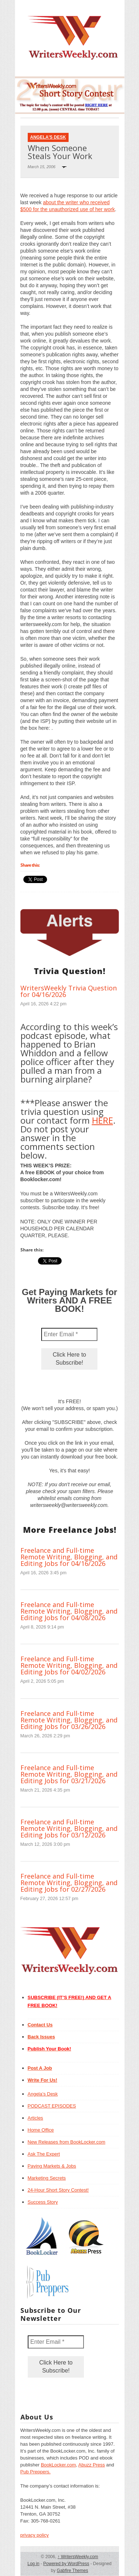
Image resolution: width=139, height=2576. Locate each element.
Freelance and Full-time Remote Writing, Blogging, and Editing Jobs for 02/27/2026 (68, 1883)
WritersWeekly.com (78, 2556)
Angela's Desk (48, 137)
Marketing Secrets (47, 2178)
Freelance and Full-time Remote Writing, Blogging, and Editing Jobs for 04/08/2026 (68, 1611)
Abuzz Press (91, 2465)
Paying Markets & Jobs (52, 2166)
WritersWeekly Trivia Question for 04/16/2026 (68, 991)
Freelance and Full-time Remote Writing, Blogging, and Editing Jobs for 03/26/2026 (68, 1720)
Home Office (41, 2130)
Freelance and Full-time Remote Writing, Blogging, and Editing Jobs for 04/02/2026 (68, 1665)
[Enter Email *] (69, 1334)
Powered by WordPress (66, 2563)
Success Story (43, 2202)
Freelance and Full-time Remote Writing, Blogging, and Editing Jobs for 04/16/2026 (68, 1557)
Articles (35, 2118)
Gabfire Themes (72, 2570)
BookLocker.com (58, 2465)
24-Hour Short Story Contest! (58, 2190)
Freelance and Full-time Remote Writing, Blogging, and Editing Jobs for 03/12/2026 (68, 1828)
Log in (33, 2563)
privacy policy (34, 2535)
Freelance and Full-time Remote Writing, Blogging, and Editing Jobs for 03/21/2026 (68, 1774)
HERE (102, 1120)
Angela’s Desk (43, 2094)
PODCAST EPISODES (52, 2106)
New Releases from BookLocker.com (66, 2142)
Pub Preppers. (35, 2471)
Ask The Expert (44, 2154)
